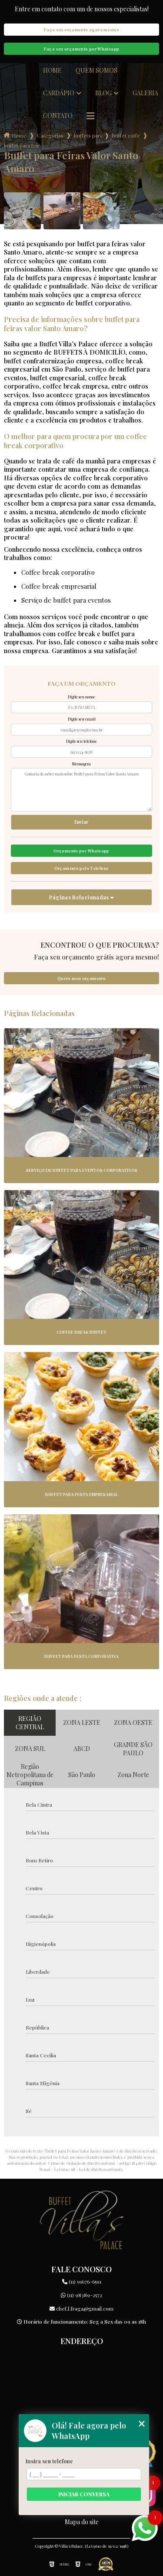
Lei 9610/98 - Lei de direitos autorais (88, 2169)
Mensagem (81, 763)
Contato (58, 116)
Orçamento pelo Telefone (81, 868)
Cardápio (58, 93)
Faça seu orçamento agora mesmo (81, 29)
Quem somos (96, 70)
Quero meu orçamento (81, 978)
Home (52, 70)
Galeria (145, 93)
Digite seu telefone (81, 741)
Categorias (50, 135)
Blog (103, 93)
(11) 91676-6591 (81, 2281)
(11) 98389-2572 (81, 2294)
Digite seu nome (81, 696)
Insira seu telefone (49, 2461)
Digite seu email (82, 718)
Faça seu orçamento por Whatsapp (82, 48)
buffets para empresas (88, 135)
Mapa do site (82, 2522)
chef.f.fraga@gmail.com (81, 2308)
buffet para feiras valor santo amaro (22, 145)
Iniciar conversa (84, 2494)
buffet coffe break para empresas (126, 135)
